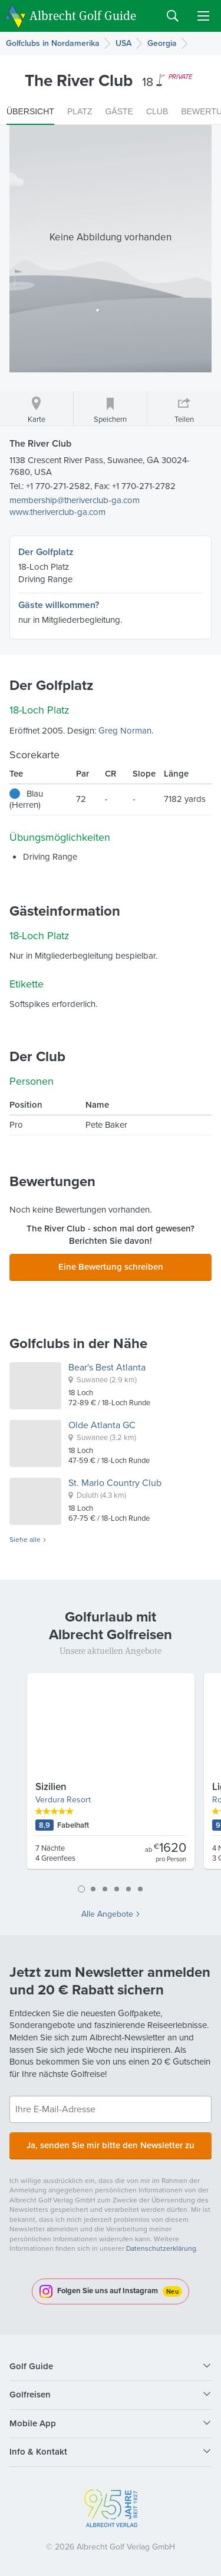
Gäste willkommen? (58, 605)
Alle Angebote (107, 1914)
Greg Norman (124, 730)
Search (172, 16)
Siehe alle (25, 1540)
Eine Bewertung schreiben (110, 1266)
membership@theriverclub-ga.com (74, 500)
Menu (203, 16)
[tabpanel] (110, 1775)
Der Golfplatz (46, 552)
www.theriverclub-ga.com (57, 512)
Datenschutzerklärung (161, 2248)
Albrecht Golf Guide (82, 15)
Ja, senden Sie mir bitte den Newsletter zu (110, 2145)
